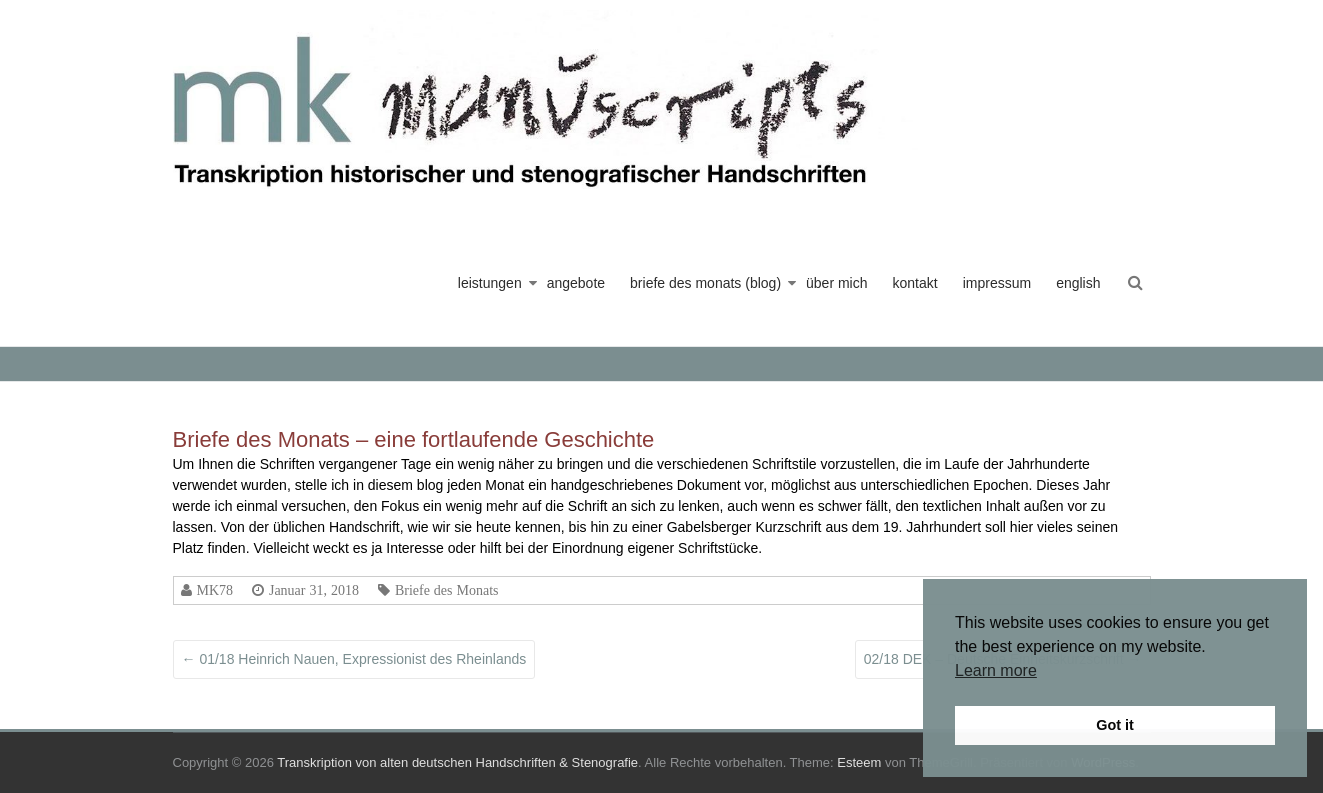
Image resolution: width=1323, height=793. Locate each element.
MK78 (215, 590)
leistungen (490, 283)
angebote (576, 283)
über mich (836, 283)
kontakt (915, 283)
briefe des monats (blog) (705, 283)
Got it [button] (1115, 725)
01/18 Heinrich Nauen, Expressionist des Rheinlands (354, 659)
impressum (997, 283)
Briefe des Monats (447, 590)
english (1078, 283)
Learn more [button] (996, 670)
